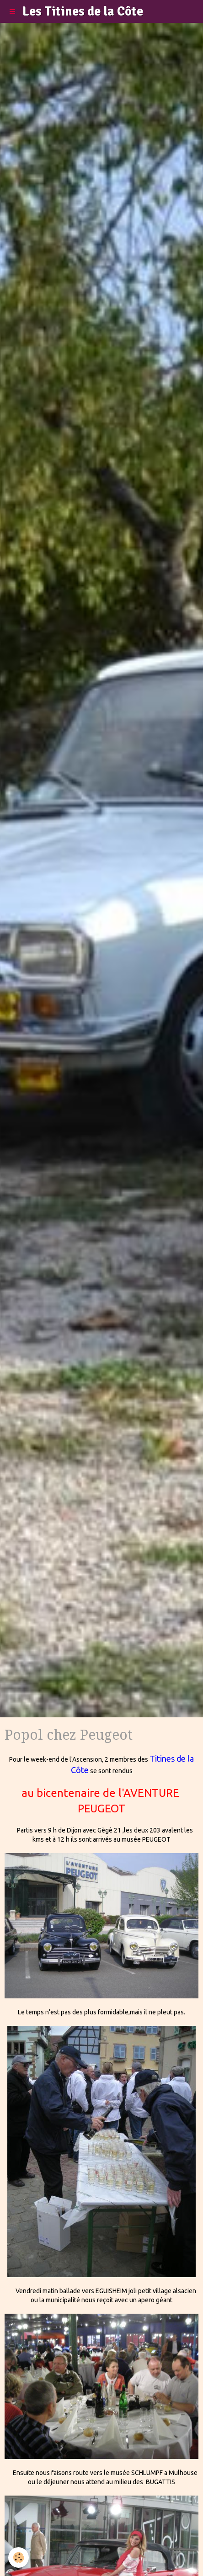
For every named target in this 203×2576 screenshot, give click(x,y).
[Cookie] (18, 2557)
